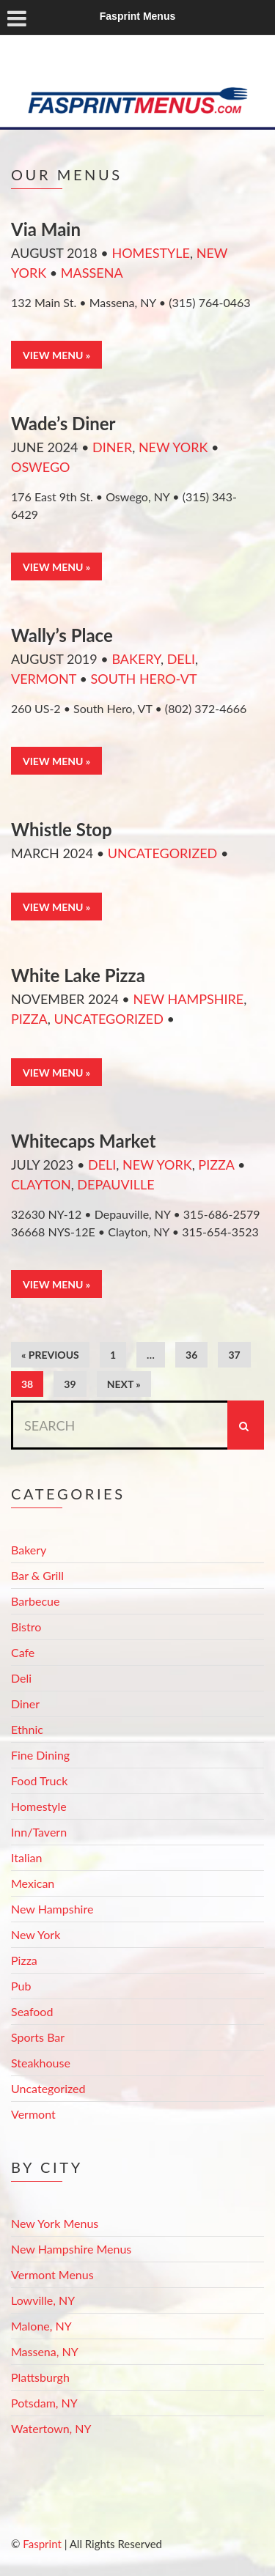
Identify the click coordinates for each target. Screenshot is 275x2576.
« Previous (50, 1354)
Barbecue (35, 1601)
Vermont (43, 679)
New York (173, 447)
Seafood (32, 2011)
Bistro (26, 1627)
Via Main (46, 229)
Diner (112, 447)
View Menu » (56, 355)
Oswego (40, 467)
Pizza (29, 1019)
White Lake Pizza (78, 975)
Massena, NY (44, 2351)
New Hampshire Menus (71, 2249)
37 (234, 1354)
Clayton (41, 1184)
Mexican (32, 1883)
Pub (21, 1986)
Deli (181, 659)
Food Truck (39, 1780)
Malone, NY (41, 2326)
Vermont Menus (52, 2274)
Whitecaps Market (83, 1140)
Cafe (22, 1652)
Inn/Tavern (39, 1832)
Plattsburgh (40, 2377)
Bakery (136, 659)
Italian (26, 1857)
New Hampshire (188, 999)
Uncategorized (162, 853)
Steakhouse (40, 2063)
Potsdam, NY (44, 2403)
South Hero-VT (143, 679)
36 (191, 1354)
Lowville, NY (43, 2300)
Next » (124, 1384)
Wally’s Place (62, 635)
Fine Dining (40, 1755)
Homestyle (150, 253)
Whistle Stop (61, 829)
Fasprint (42, 2543)
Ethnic (27, 1729)
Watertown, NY (51, 2428)
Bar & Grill (37, 1575)
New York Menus (54, 2223)
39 (70, 1384)
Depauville (115, 1184)
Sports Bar (38, 2037)
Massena (92, 273)
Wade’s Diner (63, 423)
